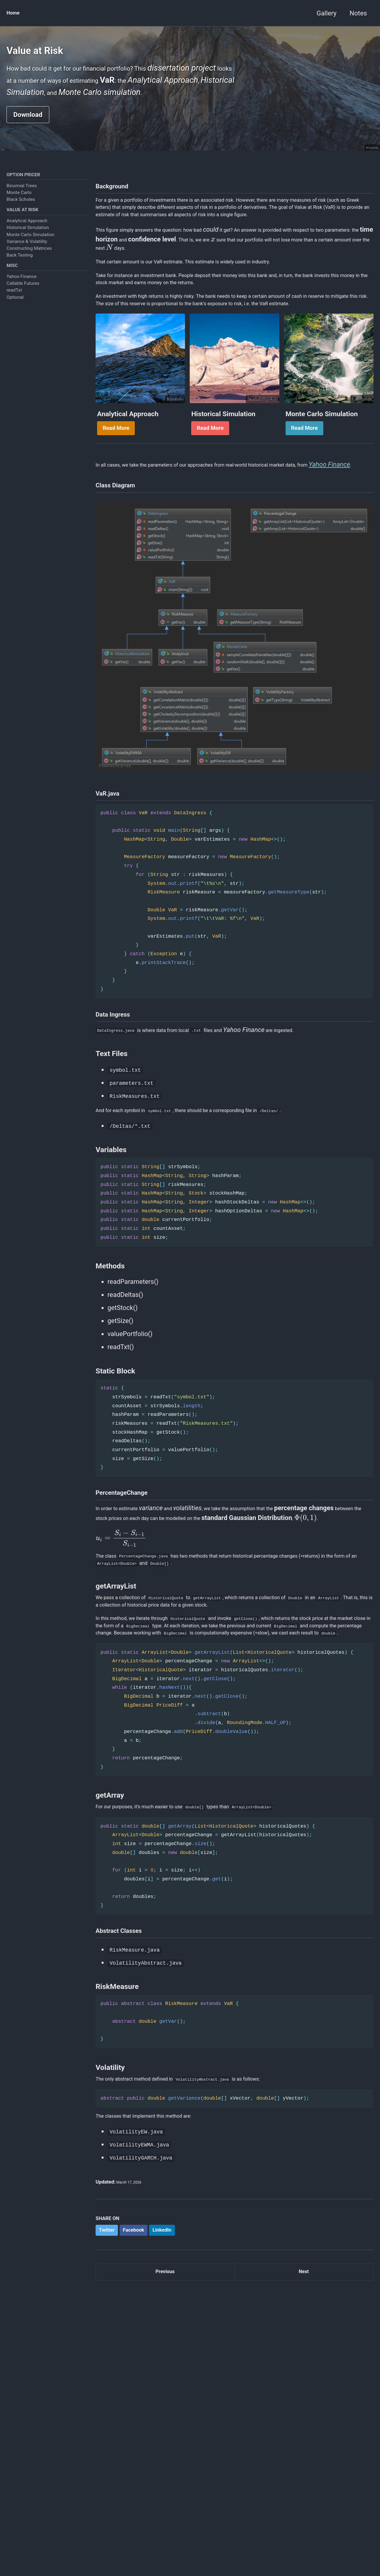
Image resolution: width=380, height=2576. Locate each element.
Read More (116, 521)
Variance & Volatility (27, 271)
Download (27, 138)
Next (304, 2498)
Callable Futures (23, 315)
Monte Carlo (19, 219)
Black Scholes (21, 226)
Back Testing (20, 284)
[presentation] (333, 293)
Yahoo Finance (22, 308)
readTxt (14, 322)
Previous (165, 2498)
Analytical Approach (27, 250)
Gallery (326, 13)
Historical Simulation (28, 257)
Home (15, 13)
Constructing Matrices (29, 278)
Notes (358, 13)
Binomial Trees (22, 212)
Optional (15, 329)
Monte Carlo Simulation (30, 264)
